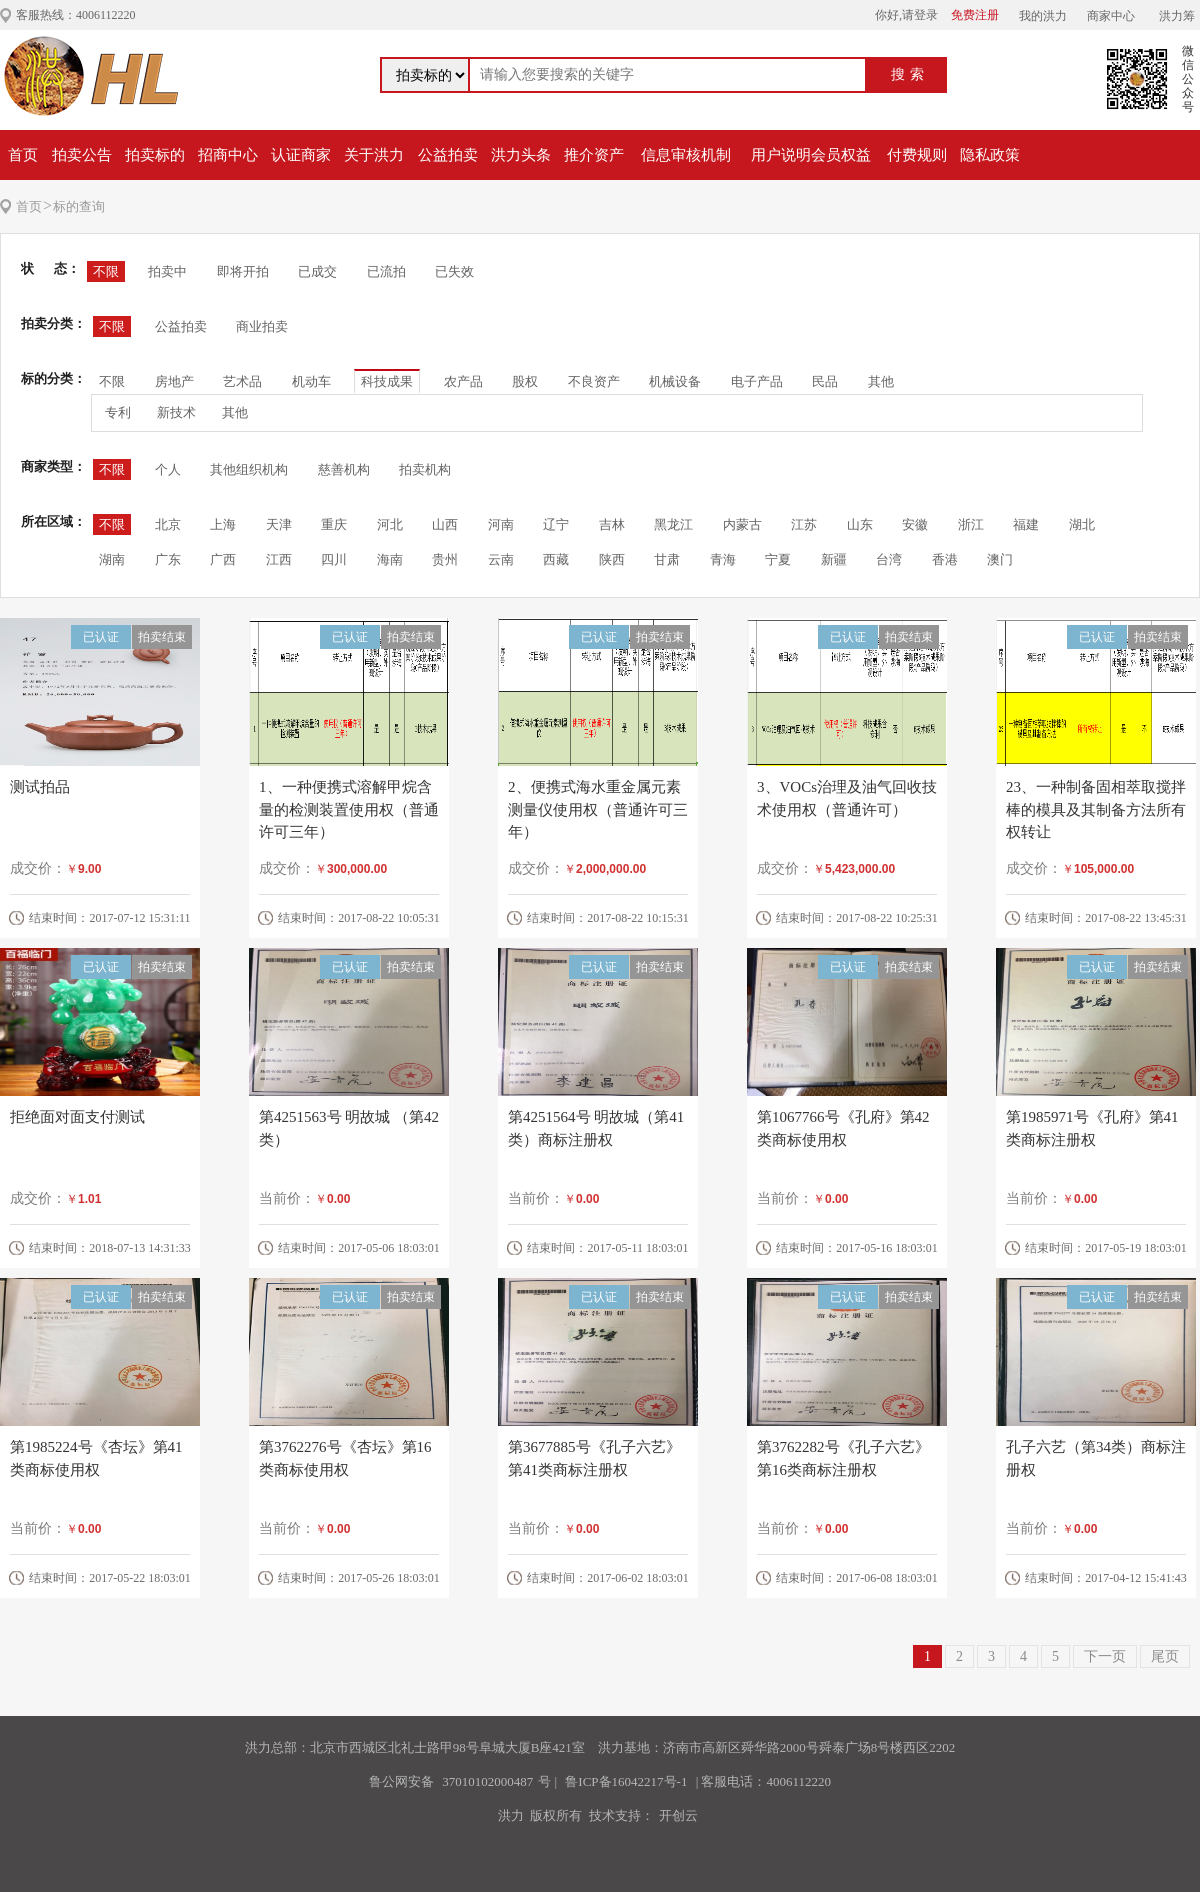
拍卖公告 (82, 155)
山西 (445, 524)
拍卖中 (167, 271)
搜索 (910, 74)
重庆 (334, 524)
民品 (825, 381)
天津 (279, 524)
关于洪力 (374, 155)
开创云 (678, 1815)
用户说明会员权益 (811, 155)
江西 (279, 559)
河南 (501, 524)
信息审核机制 (686, 155)
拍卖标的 (155, 155)
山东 (860, 524)
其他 (881, 381)
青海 (723, 559)
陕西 (612, 559)
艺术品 (242, 381)
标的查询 (79, 206)
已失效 (454, 271)
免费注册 (975, 15)
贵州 (445, 559)
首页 (23, 155)
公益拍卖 (448, 155)
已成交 (317, 271)
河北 (390, 524)
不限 (106, 271)
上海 (223, 524)
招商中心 (228, 155)
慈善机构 (344, 469)
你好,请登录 (906, 15)
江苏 (804, 524)
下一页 (1105, 1656)
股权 (525, 381)
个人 (168, 469)
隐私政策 (990, 155)
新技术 (176, 412)
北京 (168, 524)
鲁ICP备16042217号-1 (626, 1781)
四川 (334, 559)
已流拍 (386, 271)
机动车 (311, 381)
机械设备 (675, 381)
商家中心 (1111, 16)
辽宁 (556, 524)
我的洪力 (1043, 16)
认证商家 (301, 155)
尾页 (1165, 1656)
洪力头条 (521, 155)
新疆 (834, 559)
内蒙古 (742, 524)
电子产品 (757, 381)
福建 (1026, 524)
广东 (168, 559)
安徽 (915, 524)
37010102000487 (487, 1781)
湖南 (112, 559)
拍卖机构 (425, 469)
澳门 (1000, 559)
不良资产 (594, 381)
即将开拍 (243, 271)
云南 (501, 559)
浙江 (971, 524)
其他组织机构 (249, 469)
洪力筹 (1177, 16)
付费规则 (917, 155)
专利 (118, 412)
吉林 (612, 524)
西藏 (556, 559)
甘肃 (667, 559)
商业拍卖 (262, 326)
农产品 (463, 381)
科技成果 (387, 381)
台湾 (889, 559)
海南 (390, 559)
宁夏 (778, 559)
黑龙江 (673, 524)
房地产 (174, 381)
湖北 (1082, 524)
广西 (223, 559)
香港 (945, 559)
